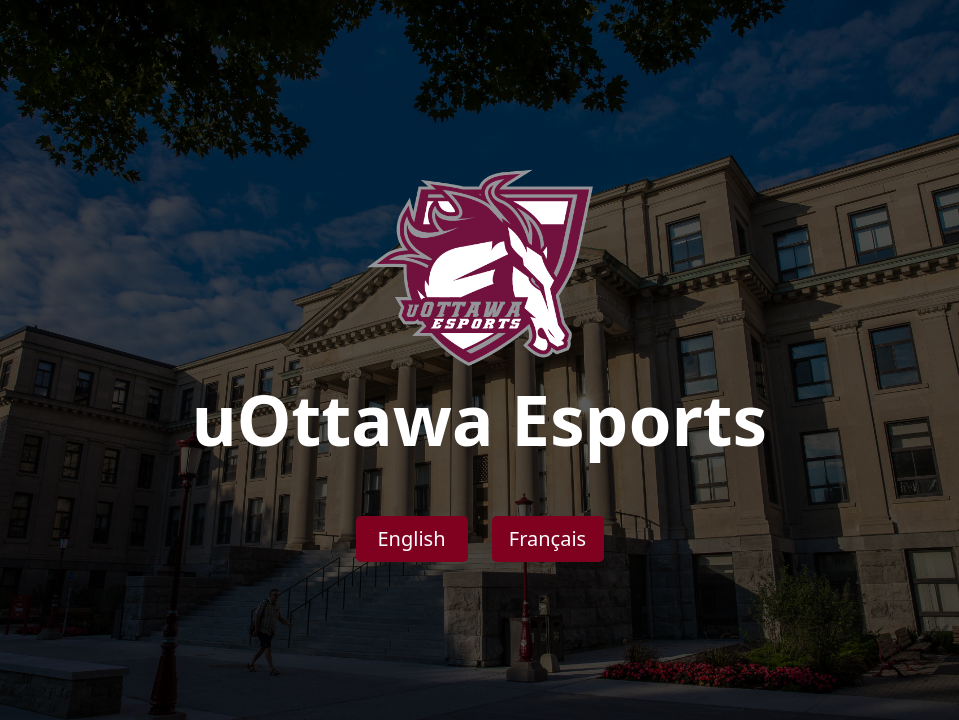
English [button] (411, 538)
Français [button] (547, 538)
